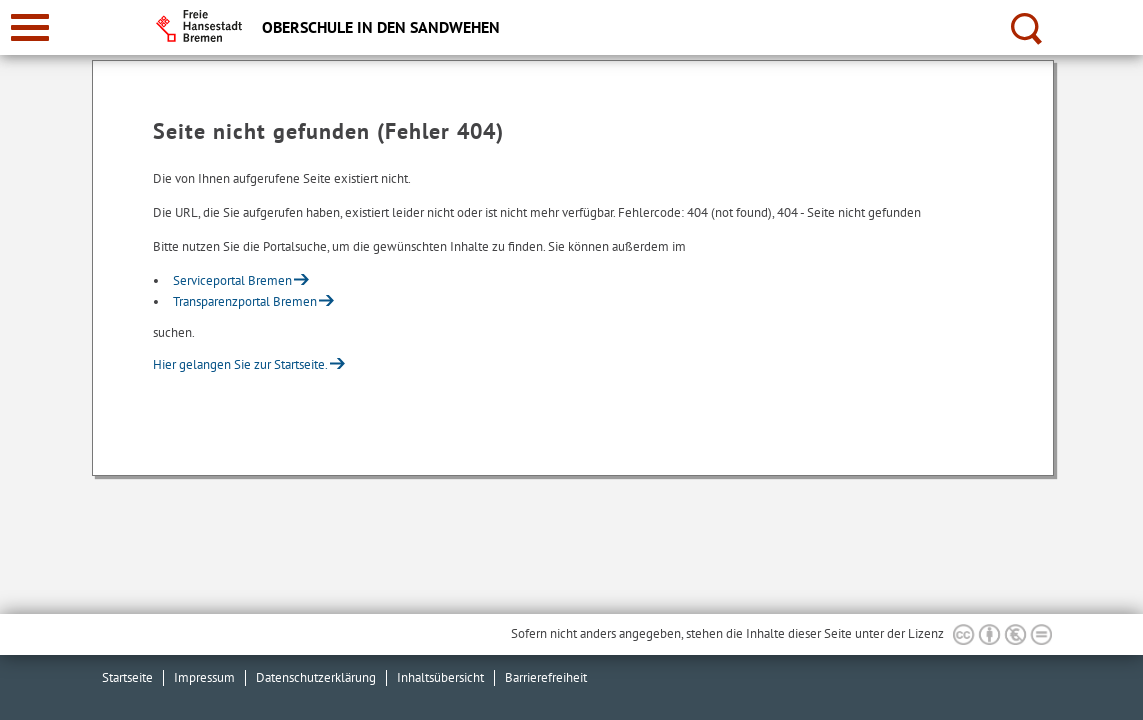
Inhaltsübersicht (440, 677)
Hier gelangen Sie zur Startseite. (240, 364)
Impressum (204, 677)
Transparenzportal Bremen (245, 301)
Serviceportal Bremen (232, 280)
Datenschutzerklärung (316, 677)
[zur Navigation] (30, 27)
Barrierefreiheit (546, 677)
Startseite (127, 677)
